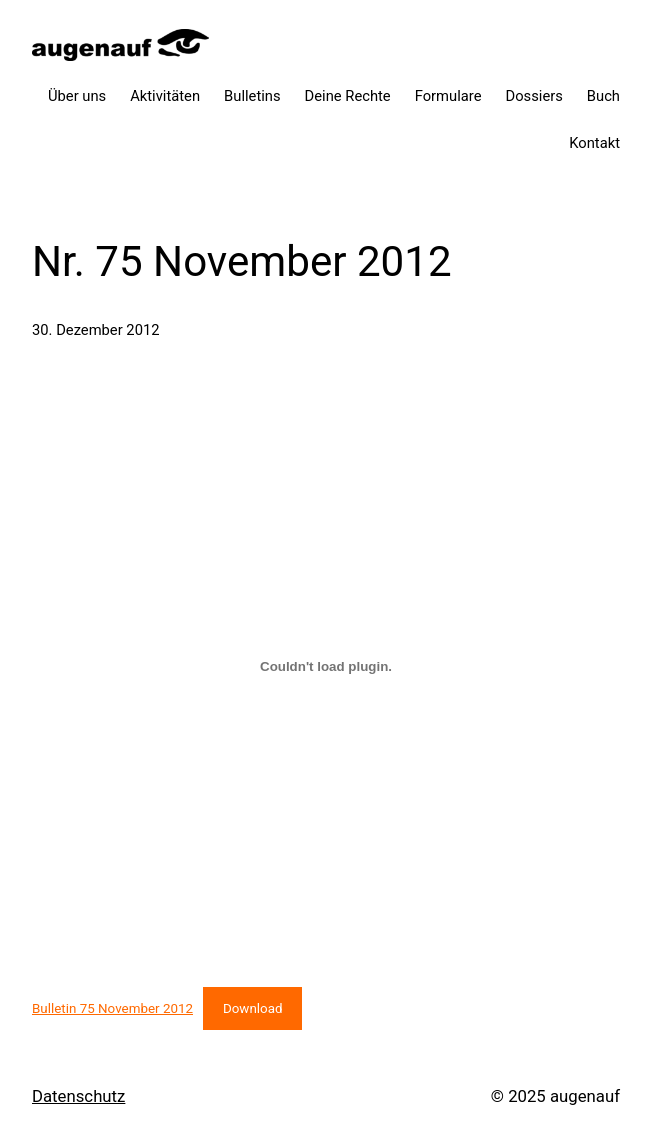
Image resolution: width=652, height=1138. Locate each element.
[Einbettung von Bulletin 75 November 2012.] (326, 667)
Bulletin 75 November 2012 (112, 1008)
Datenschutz (78, 1096)
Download (253, 1008)
